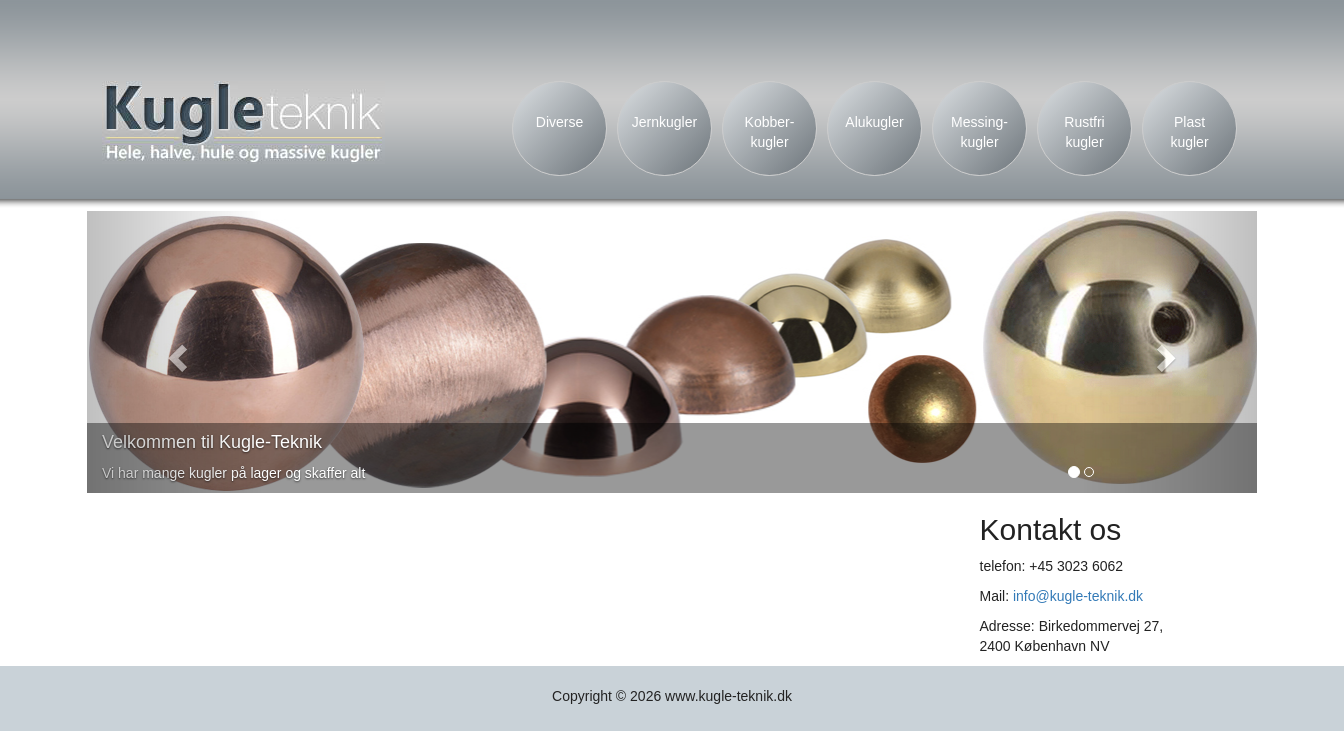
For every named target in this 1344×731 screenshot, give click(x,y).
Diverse (559, 122)
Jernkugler (664, 122)
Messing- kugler (979, 132)
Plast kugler (1189, 132)
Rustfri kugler (1084, 132)
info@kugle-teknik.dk (1078, 596)
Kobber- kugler (770, 132)
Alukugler (874, 122)
